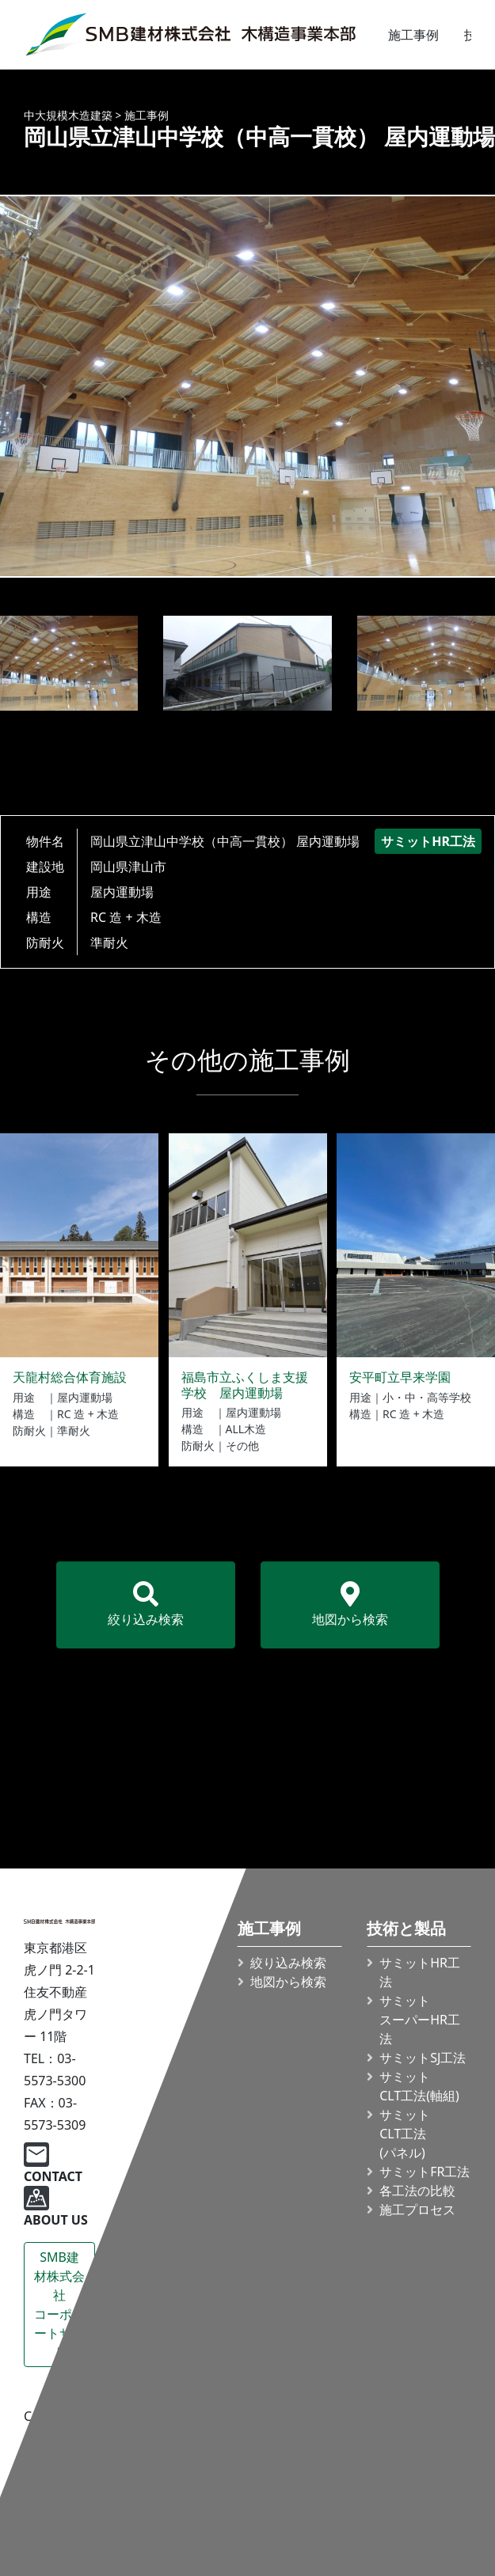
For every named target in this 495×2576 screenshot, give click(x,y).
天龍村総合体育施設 (70, 1377)
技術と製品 (406, 1929)
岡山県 (109, 866)
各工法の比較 (417, 2190)
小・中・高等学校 (427, 1397)
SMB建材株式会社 (59, 2305)
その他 (242, 1445)
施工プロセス (417, 2209)
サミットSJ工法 (422, 2057)
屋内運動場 (122, 892)
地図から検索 (350, 1604)
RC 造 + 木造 (126, 917)
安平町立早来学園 (400, 1377)
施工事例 (413, 35)
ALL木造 (246, 1428)
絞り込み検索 (146, 1604)
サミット (419, 2086)
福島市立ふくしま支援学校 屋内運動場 (244, 1384)
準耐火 (109, 942)
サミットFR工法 (424, 2171)
